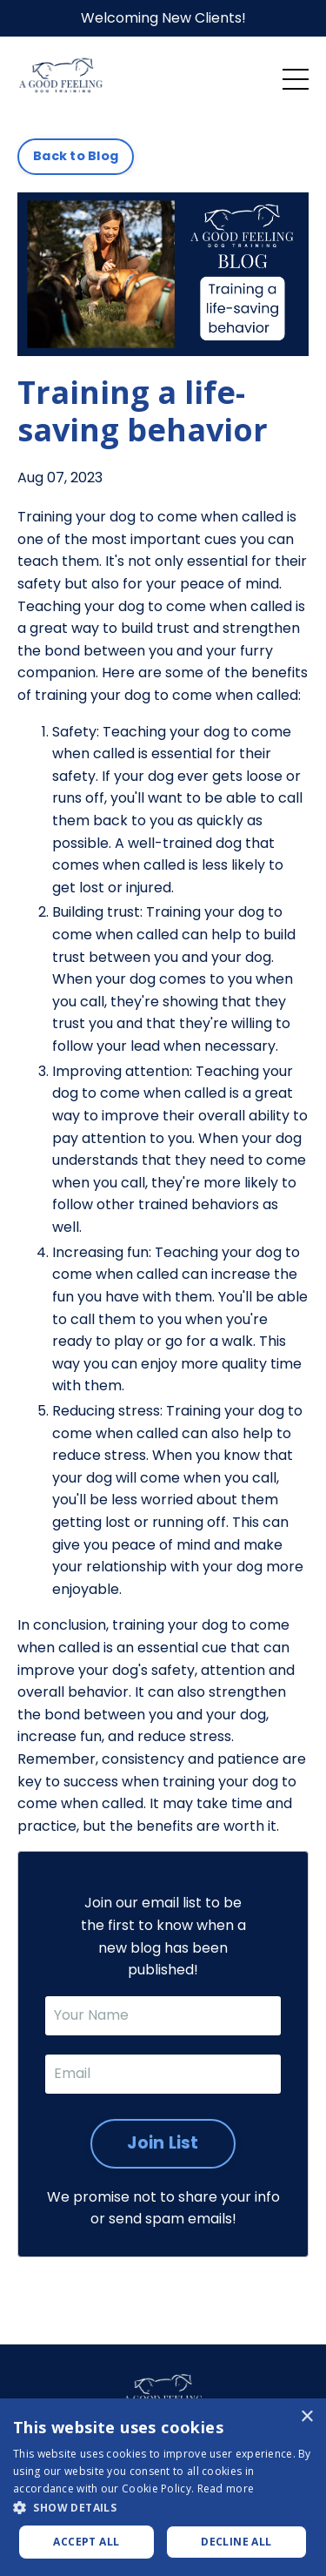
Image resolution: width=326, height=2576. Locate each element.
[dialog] (163, 2487)
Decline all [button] (236, 2541)
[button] (163, 2507)
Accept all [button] (86, 2541)
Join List (162, 2143)
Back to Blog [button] (75, 156)
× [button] (306, 2417)
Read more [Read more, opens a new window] (226, 2488)
